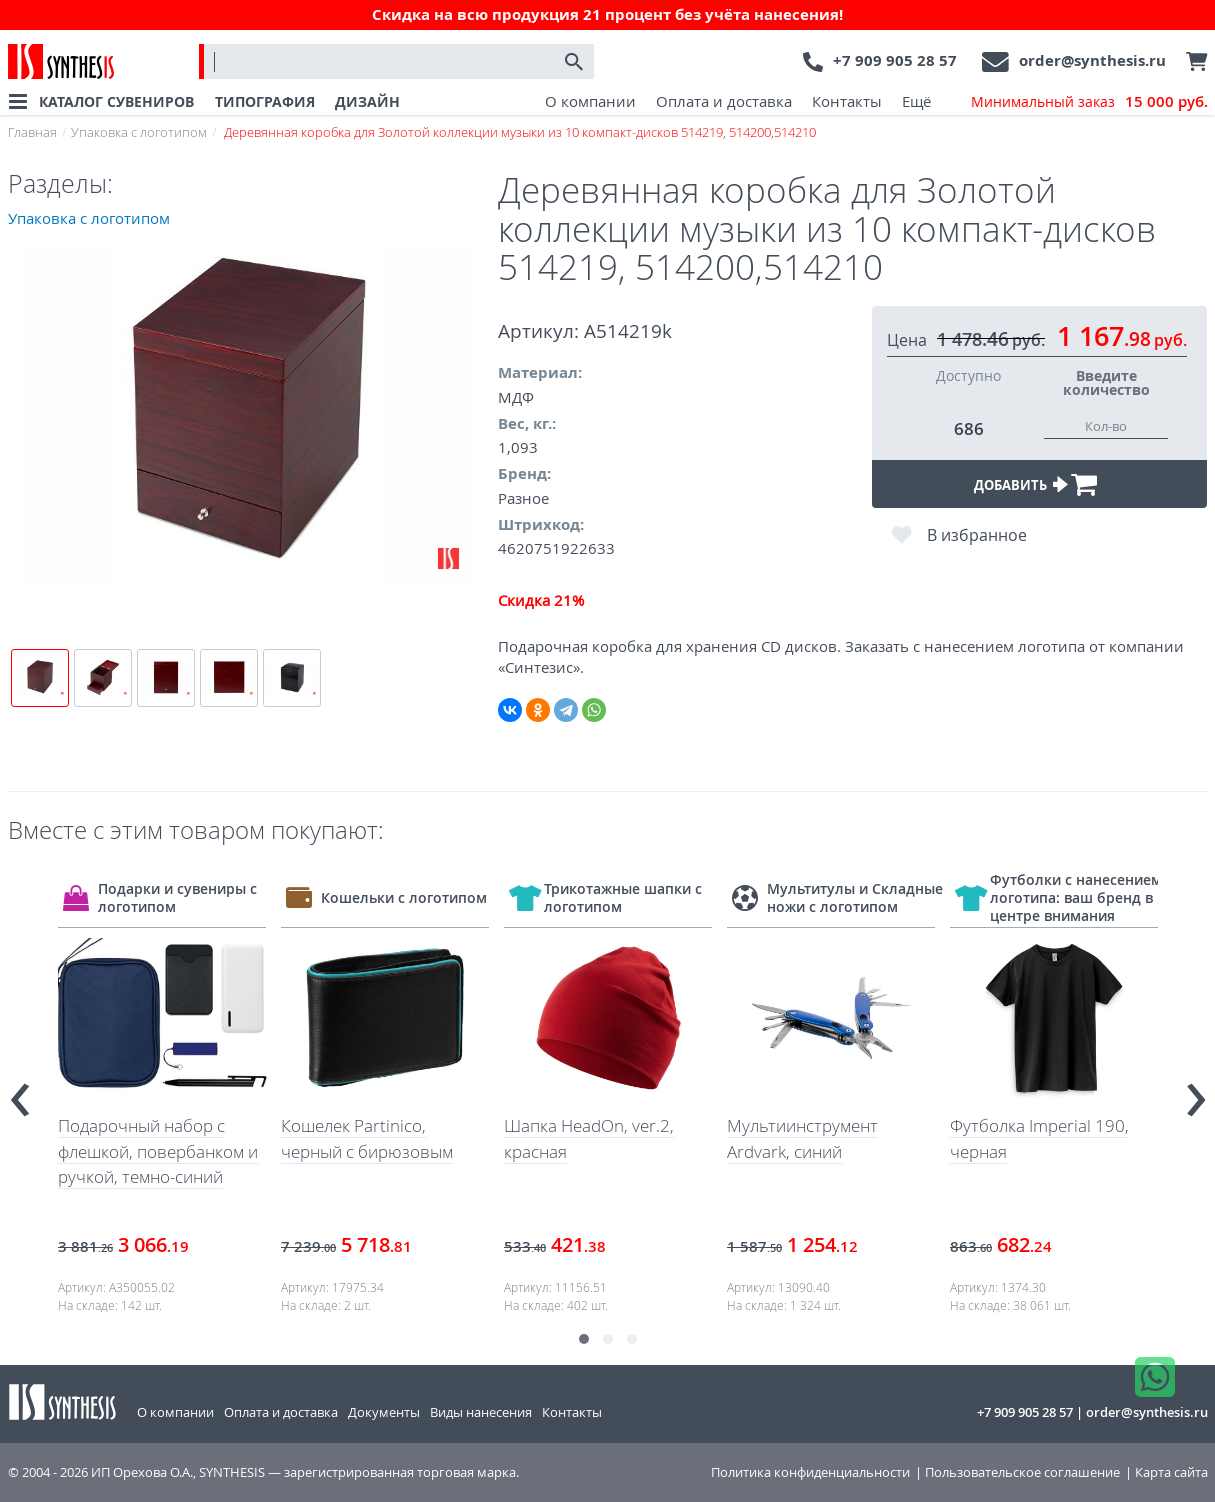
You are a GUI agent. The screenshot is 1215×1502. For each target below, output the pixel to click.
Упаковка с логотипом (139, 132)
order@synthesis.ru (1092, 60)
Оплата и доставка (724, 101)
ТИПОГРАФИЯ (265, 101)
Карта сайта (1171, 1472)
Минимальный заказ (1089, 102)
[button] (584, 1339)
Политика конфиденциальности (810, 1472)
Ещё (916, 101)
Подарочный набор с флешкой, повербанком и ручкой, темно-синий (158, 1151)
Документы (384, 1412)
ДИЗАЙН (367, 101)
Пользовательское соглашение (1022, 1472)
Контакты (847, 101)
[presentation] (20, 1091)
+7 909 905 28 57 (895, 60)
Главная (32, 132)
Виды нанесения (481, 1412)
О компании (590, 101)
